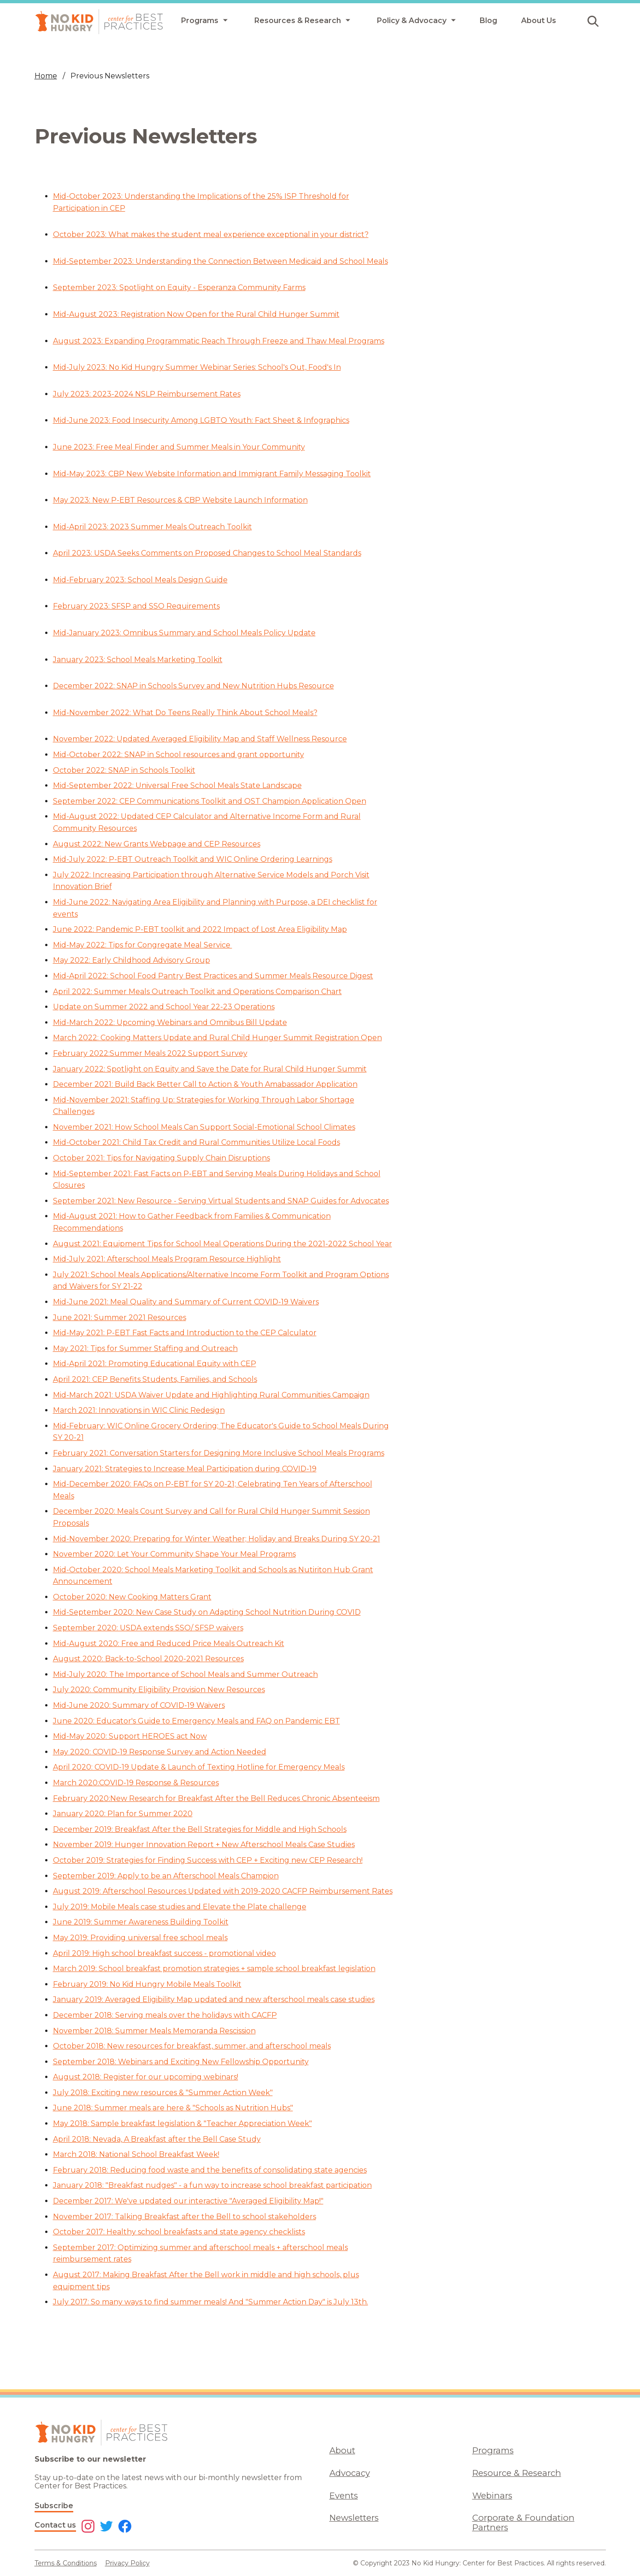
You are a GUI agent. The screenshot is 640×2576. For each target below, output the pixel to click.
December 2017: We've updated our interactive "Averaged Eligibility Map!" (188, 2201)
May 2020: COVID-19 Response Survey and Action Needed (159, 1751)
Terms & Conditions (66, 2563)
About (342, 2450)
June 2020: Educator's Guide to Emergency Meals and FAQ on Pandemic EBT (196, 1721)
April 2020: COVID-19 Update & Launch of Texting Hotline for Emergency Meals (199, 1767)
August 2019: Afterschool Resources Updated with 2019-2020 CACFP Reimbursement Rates (223, 1891)
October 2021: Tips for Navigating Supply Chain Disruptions (161, 1158)
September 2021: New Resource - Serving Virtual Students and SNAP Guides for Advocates (221, 1200)
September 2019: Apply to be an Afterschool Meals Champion (166, 1875)
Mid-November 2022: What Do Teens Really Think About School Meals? (185, 712)
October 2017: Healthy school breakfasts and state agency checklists (179, 2231)
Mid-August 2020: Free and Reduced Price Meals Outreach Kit (168, 1643)
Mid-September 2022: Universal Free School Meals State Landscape (177, 785)
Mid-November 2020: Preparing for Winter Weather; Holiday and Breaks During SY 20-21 (216, 1538)
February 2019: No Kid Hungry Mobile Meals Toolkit (147, 1984)
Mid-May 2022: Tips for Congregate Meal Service (142, 945)
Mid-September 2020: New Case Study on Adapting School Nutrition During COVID (207, 1612)
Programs (493, 2450)
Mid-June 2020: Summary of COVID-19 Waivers (139, 1705)
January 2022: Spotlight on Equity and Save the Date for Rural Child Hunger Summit (210, 1069)
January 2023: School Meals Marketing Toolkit (138, 659)
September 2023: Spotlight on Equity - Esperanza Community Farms (179, 287)
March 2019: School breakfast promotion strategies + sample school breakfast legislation (214, 1968)
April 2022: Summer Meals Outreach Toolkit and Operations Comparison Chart (197, 991)
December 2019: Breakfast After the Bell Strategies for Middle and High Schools (199, 1829)
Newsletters (354, 2517)
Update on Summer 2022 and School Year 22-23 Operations (164, 1006)
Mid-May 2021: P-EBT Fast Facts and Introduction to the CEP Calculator (185, 1332)
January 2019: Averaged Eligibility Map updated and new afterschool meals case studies (214, 1999)
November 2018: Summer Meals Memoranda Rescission (154, 2030)
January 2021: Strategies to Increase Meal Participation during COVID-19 (185, 1468)
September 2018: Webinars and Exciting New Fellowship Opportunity (181, 2061)
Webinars (492, 2495)
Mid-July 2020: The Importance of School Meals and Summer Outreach (185, 1674)
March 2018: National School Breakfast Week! (136, 2154)
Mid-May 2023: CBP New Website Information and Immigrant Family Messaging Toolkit (212, 473)
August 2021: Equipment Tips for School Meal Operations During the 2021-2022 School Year (222, 1243)
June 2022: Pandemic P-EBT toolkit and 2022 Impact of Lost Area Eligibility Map (200, 929)
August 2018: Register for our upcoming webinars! (145, 2077)
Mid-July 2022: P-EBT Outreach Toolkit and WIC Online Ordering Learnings (192, 859)
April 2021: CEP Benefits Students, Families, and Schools (155, 1379)
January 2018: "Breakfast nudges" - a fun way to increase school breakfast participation (212, 2185)
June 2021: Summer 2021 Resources (119, 1317)
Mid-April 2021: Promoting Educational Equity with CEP (154, 1363)
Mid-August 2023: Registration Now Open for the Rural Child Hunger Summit (196, 314)
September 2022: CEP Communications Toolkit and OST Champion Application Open (209, 801)
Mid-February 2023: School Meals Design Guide (140, 579)
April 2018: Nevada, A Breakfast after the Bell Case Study (157, 2139)
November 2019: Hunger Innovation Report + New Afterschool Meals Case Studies (204, 1844)
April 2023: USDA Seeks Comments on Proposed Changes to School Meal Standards (207, 553)
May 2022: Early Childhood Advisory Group (131, 960)
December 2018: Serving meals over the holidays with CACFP (165, 2015)
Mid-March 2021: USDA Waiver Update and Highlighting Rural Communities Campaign (211, 1395)
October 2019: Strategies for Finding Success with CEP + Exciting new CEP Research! (208, 1860)
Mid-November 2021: (92, 1100)
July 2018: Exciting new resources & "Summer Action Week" (163, 2092)
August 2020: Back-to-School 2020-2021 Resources (148, 1658)
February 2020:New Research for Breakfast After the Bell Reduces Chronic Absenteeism (216, 1798)
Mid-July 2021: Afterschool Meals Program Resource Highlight (167, 1259)
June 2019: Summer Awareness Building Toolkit (141, 1922)
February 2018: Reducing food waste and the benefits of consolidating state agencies (210, 2170)
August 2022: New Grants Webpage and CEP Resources (156, 844)
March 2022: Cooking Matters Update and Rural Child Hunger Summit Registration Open (217, 1037)
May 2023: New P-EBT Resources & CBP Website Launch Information (180, 500)
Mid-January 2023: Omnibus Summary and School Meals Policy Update (184, 632)
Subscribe (54, 2505)
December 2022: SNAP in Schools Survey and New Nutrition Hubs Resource (193, 685)
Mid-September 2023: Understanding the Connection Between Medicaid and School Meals (220, 261)
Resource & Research (516, 2473)
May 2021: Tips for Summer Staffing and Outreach (145, 1348)
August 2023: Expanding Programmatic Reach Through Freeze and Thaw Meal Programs (218, 341)
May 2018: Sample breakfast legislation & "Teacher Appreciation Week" (182, 2123)
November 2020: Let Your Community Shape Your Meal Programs (174, 1554)
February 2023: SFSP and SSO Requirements (136, 606)
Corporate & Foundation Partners (523, 2522)
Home (46, 75)
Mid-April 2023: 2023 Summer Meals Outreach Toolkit (152, 526)
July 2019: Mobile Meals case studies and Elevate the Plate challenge (179, 1906)
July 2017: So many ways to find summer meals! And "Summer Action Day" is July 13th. (210, 2302)
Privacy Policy (127, 2563)
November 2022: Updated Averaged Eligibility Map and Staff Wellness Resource (200, 738)
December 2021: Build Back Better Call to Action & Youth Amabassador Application (205, 1084)
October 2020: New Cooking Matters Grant (132, 1597)
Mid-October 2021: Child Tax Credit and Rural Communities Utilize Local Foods (196, 1142)
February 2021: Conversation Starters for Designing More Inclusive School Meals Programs (218, 1453)
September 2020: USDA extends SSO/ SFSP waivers (148, 1627)
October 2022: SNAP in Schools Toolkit (124, 770)
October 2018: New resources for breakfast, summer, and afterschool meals (192, 2046)
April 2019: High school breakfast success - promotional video (164, 1953)
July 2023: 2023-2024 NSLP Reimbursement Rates (147, 394)
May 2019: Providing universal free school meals (140, 1937)
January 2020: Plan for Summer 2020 (123, 1813)
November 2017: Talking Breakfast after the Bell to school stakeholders (184, 2216)
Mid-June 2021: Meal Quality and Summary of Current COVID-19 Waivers (186, 1301)
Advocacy (349, 2473)
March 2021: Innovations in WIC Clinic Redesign (139, 1410)
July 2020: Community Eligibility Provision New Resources (159, 1689)
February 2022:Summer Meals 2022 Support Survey (150, 1053)
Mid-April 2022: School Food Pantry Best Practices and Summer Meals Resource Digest (213, 975)
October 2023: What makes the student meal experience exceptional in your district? (211, 234)
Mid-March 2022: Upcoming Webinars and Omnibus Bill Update (170, 1022)
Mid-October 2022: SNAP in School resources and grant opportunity (178, 754)
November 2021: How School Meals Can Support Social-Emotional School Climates (204, 1127)
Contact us (55, 2525)
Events (343, 2495)
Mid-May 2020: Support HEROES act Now (130, 1736)
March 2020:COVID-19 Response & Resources (136, 1782)
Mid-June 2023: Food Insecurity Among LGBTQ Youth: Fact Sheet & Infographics (201, 420)
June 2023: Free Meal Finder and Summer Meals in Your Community (179, 447)
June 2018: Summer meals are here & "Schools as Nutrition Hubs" (173, 2107)
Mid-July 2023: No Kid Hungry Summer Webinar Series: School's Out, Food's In (197, 367)
